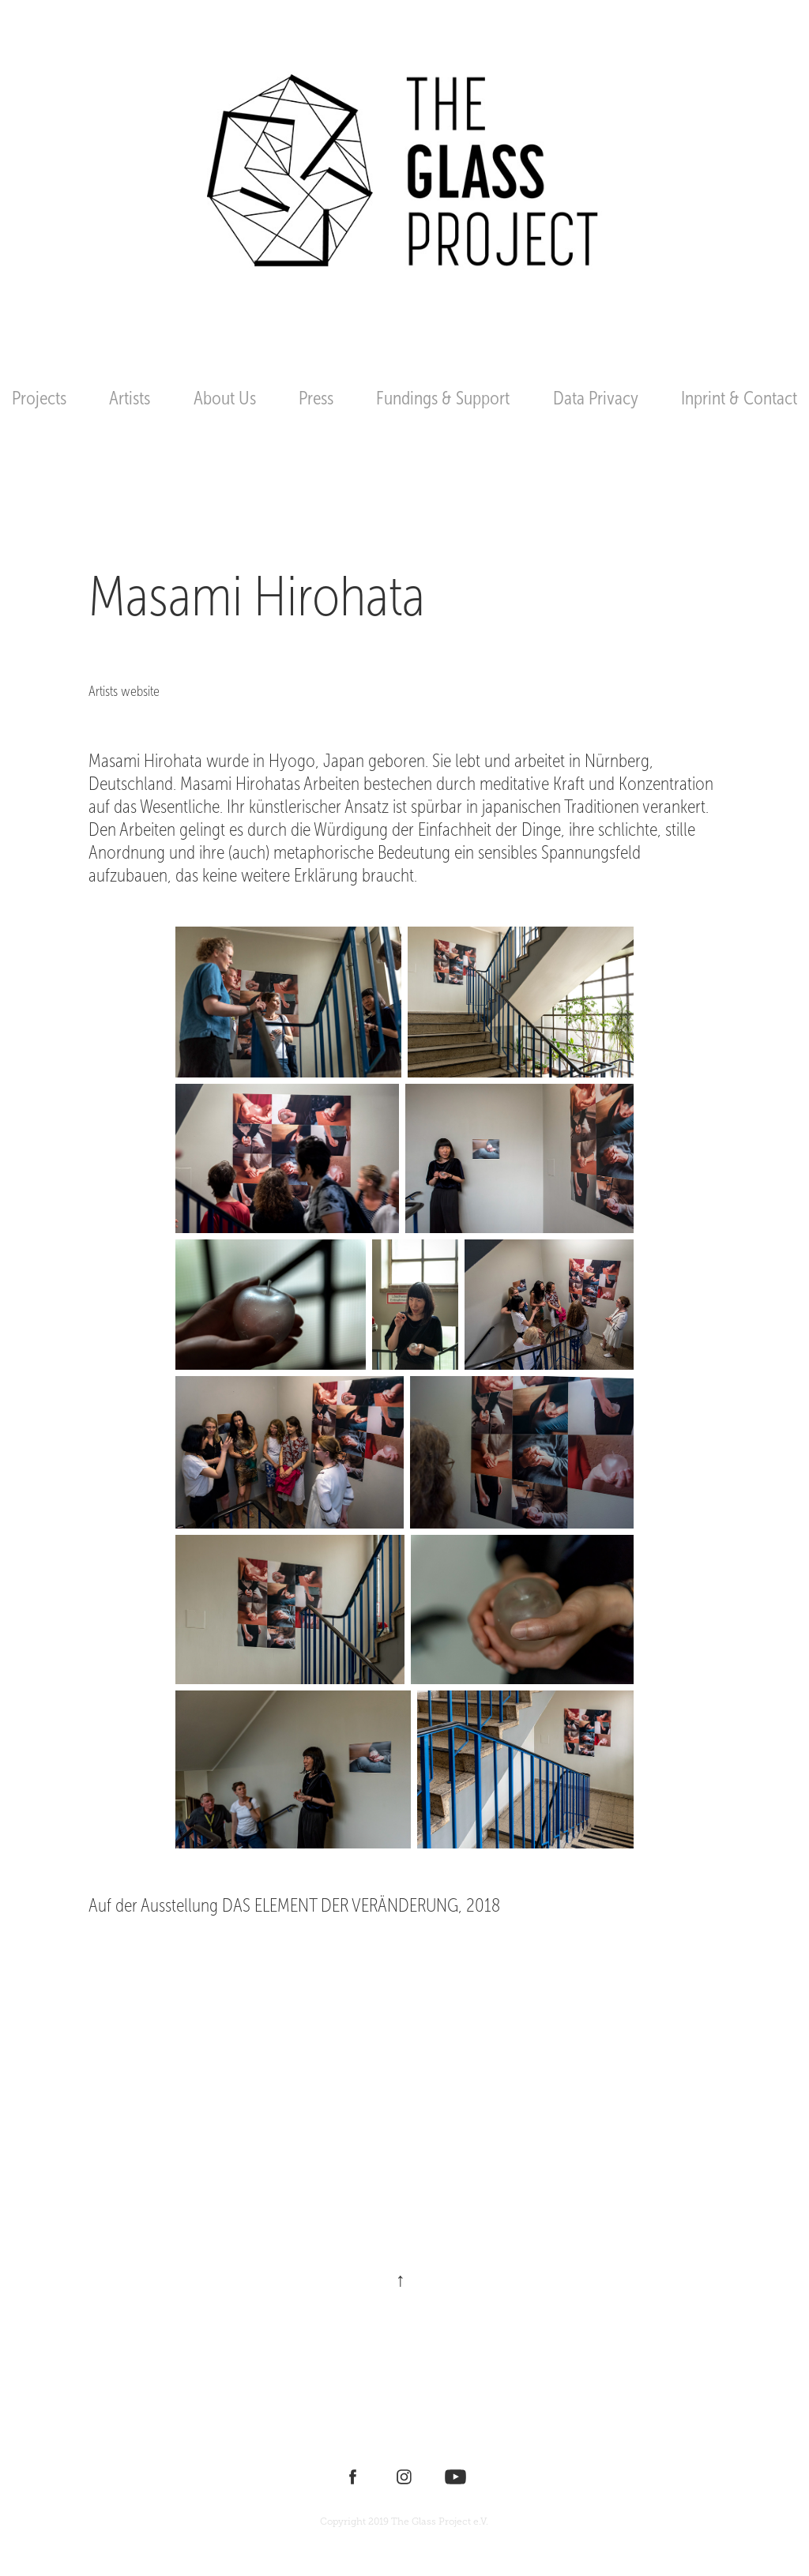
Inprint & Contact (739, 398)
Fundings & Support (443, 398)
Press (316, 398)
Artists (129, 398)
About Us (225, 398)
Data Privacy (595, 398)
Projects (39, 398)
